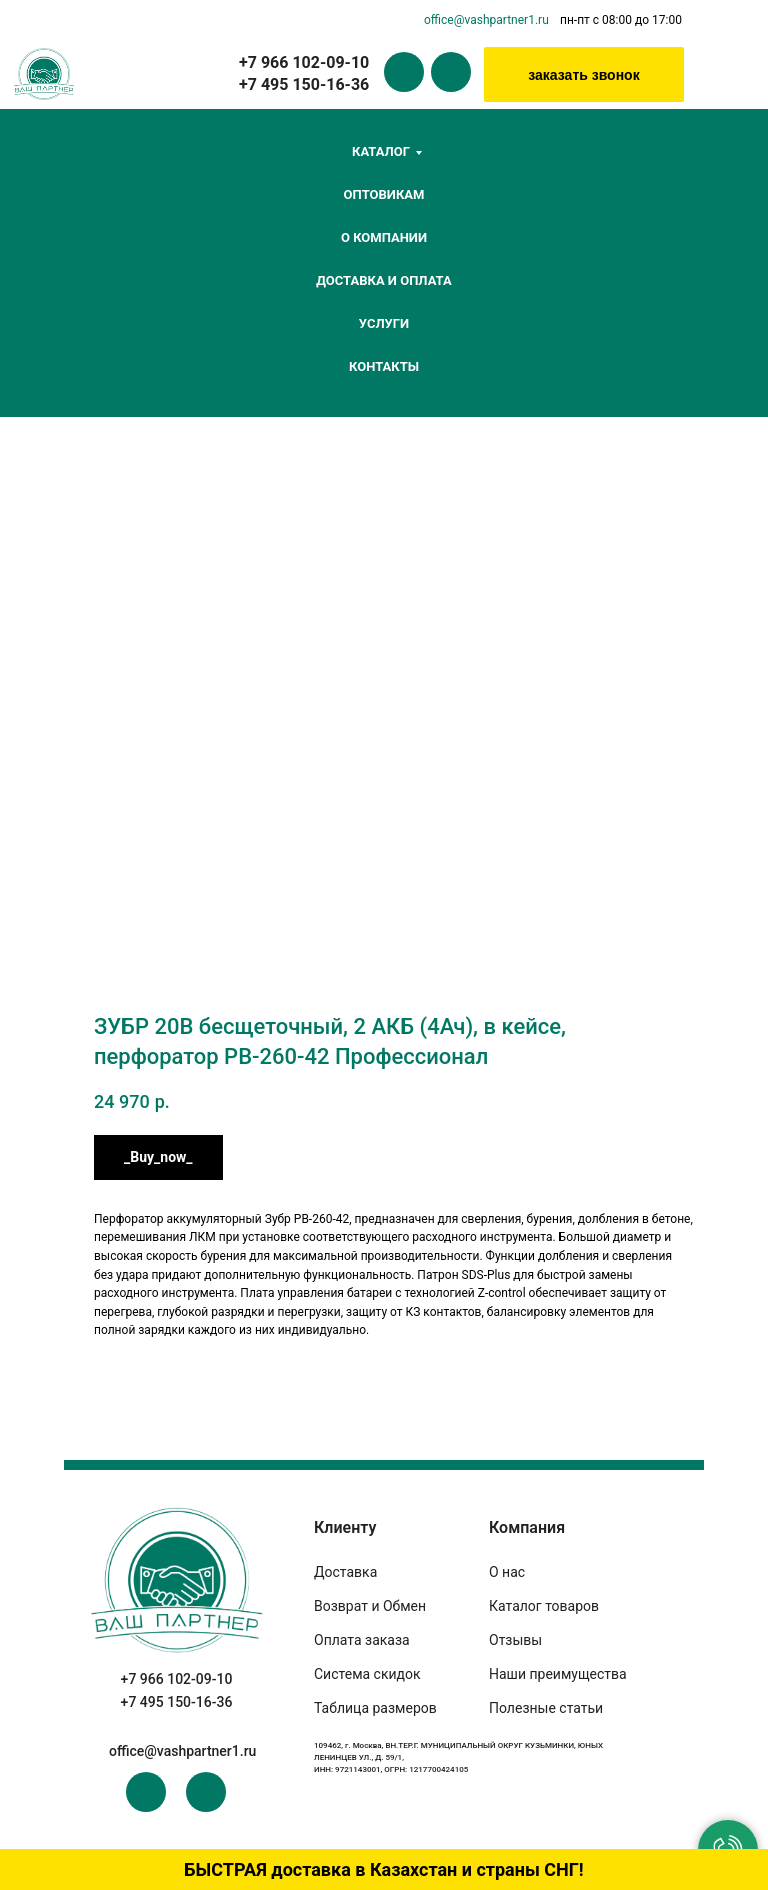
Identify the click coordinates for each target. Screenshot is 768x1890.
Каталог (381, 151)
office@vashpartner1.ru (486, 20)
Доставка (345, 1572)
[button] (584, 74)
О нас (507, 1572)
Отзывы (515, 1640)
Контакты (384, 366)
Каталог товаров (544, 1606)
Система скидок (367, 1674)
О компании (384, 237)
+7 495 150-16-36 (177, 1702)
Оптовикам (384, 194)
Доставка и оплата (383, 280)
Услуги (384, 323)
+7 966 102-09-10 (177, 1679)
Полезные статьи (546, 1708)
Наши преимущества (558, 1674)
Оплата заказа (362, 1640)
